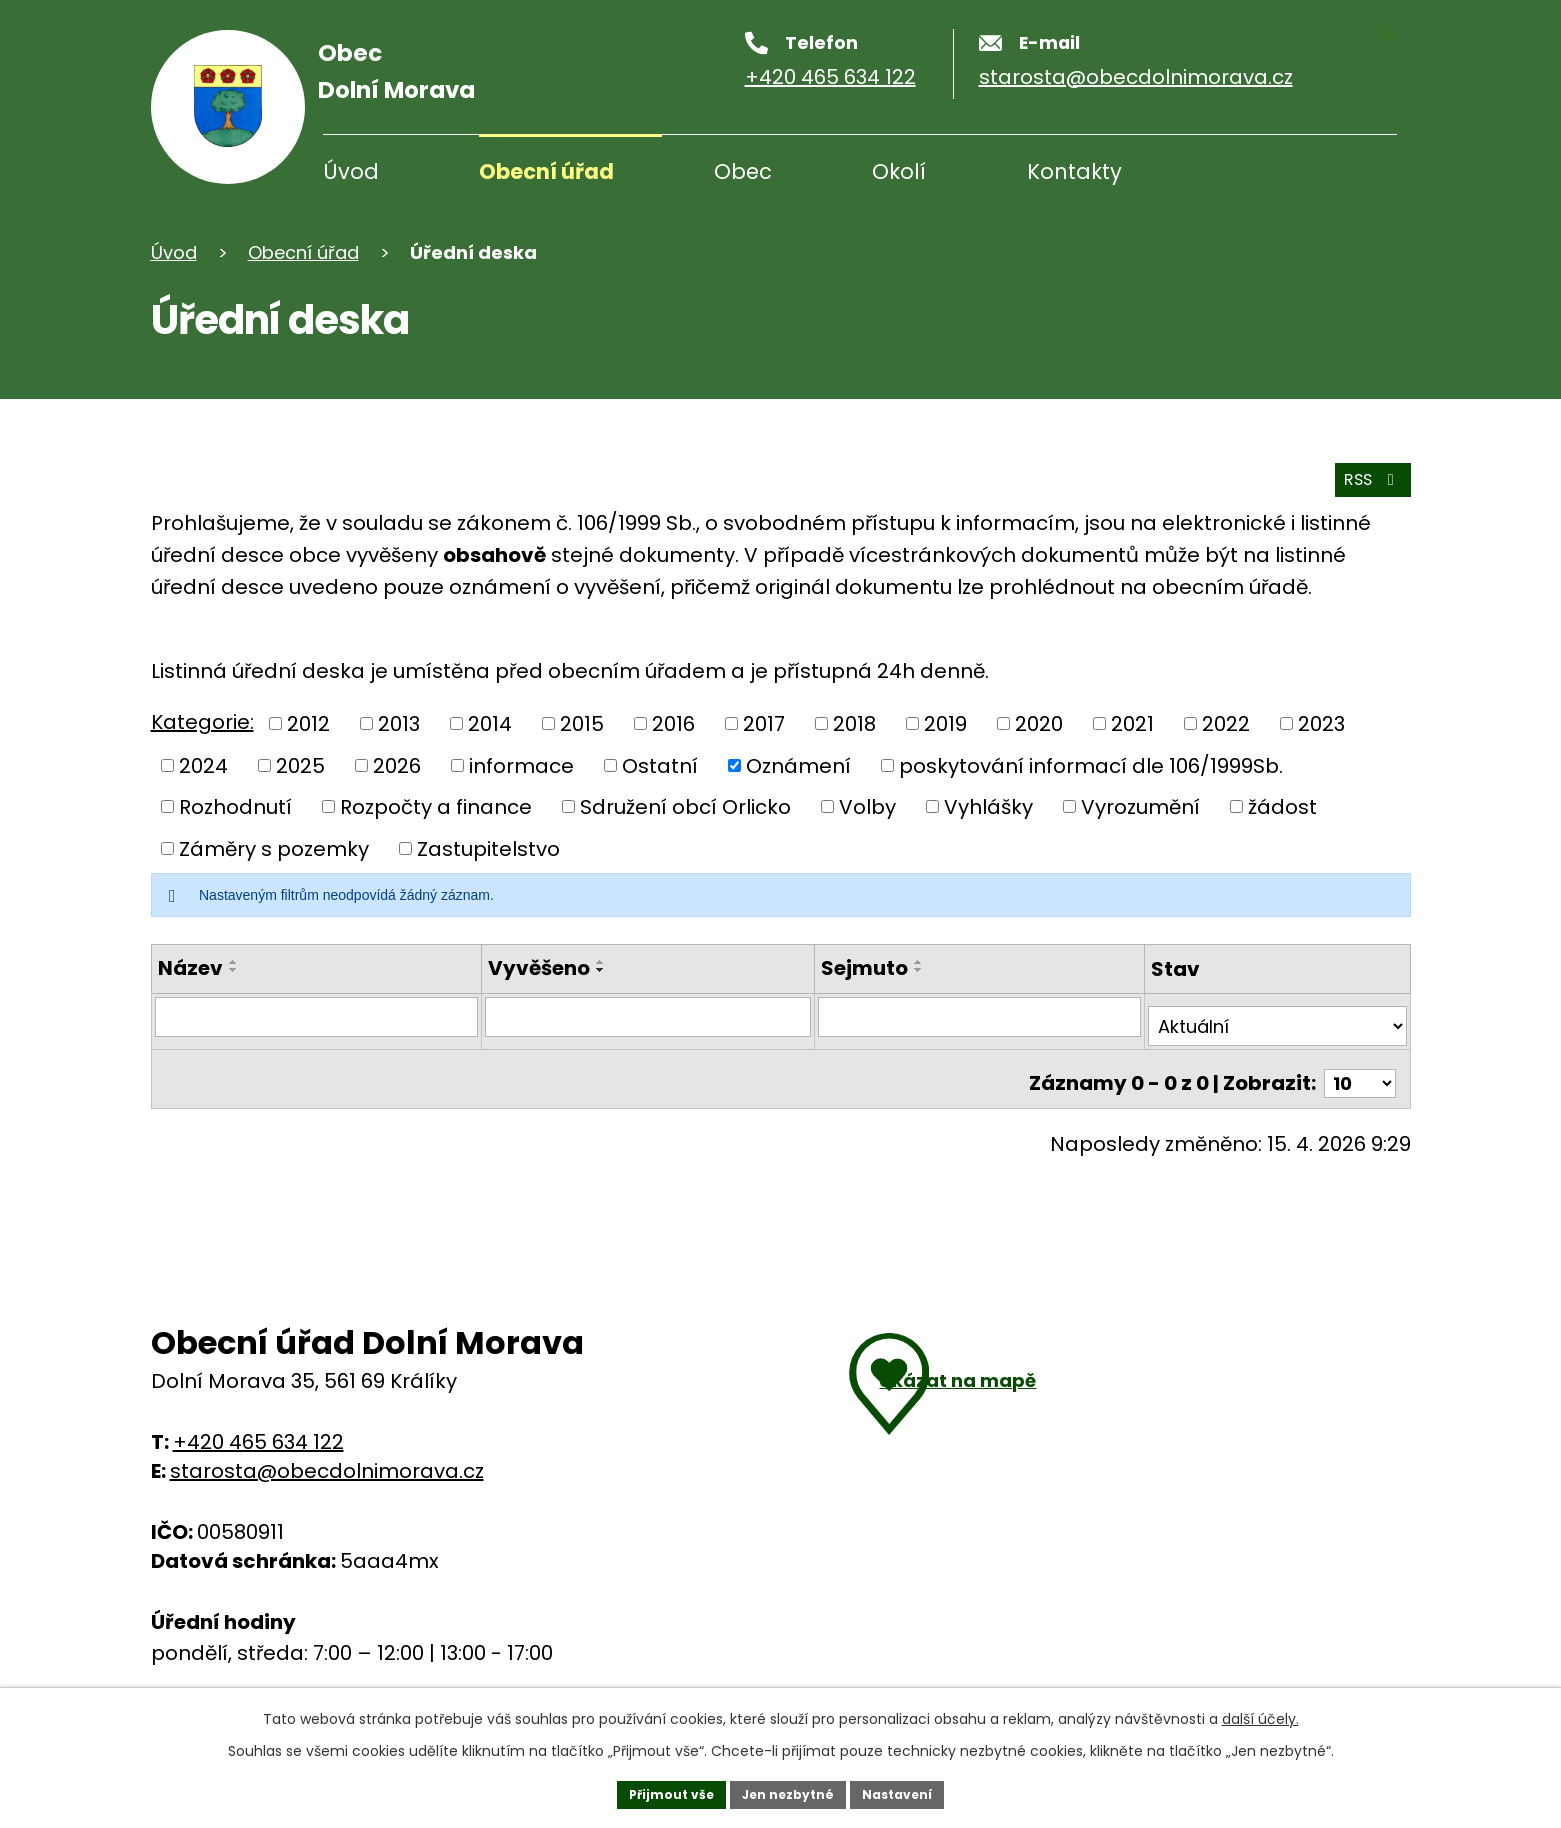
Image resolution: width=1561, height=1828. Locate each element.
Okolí (899, 171)
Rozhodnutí (235, 808)
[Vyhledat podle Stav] (1277, 1019)
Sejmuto (862, 969)
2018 (854, 725)
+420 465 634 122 (258, 1430)
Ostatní (660, 766)
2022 (1226, 725)
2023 (1321, 725)
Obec (743, 171)
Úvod (351, 171)
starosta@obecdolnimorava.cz (327, 1459)
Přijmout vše (656, 1791)
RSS (1362, 476)
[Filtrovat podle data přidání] (647, 1019)
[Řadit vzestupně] (234, 963)
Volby (867, 808)
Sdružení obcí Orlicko (685, 808)
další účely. (1260, 1712)
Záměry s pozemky (274, 849)
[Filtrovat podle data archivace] (978, 1019)
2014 (490, 725)
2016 (673, 725)
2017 (764, 725)
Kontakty (1074, 171)
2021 (1132, 725)
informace (521, 766)
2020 (1039, 725)
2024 (203, 766)
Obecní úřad (546, 171)
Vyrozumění (1140, 808)
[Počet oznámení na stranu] (1356, 1070)
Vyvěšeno (539, 969)
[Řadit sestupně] (234, 971)
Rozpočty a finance (436, 808)
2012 (308, 725)
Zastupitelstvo (488, 849)
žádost (1282, 808)
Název (190, 969)
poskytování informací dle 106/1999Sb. (1091, 766)
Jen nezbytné (788, 1791)
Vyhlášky (988, 808)
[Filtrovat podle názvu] (317, 1019)
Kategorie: (202, 723)
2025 (300, 766)
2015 (582, 725)
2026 (397, 766)
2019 (945, 725)
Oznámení (798, 766)
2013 (399, 725)
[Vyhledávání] (1301, 174)
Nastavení (913, 1791)
